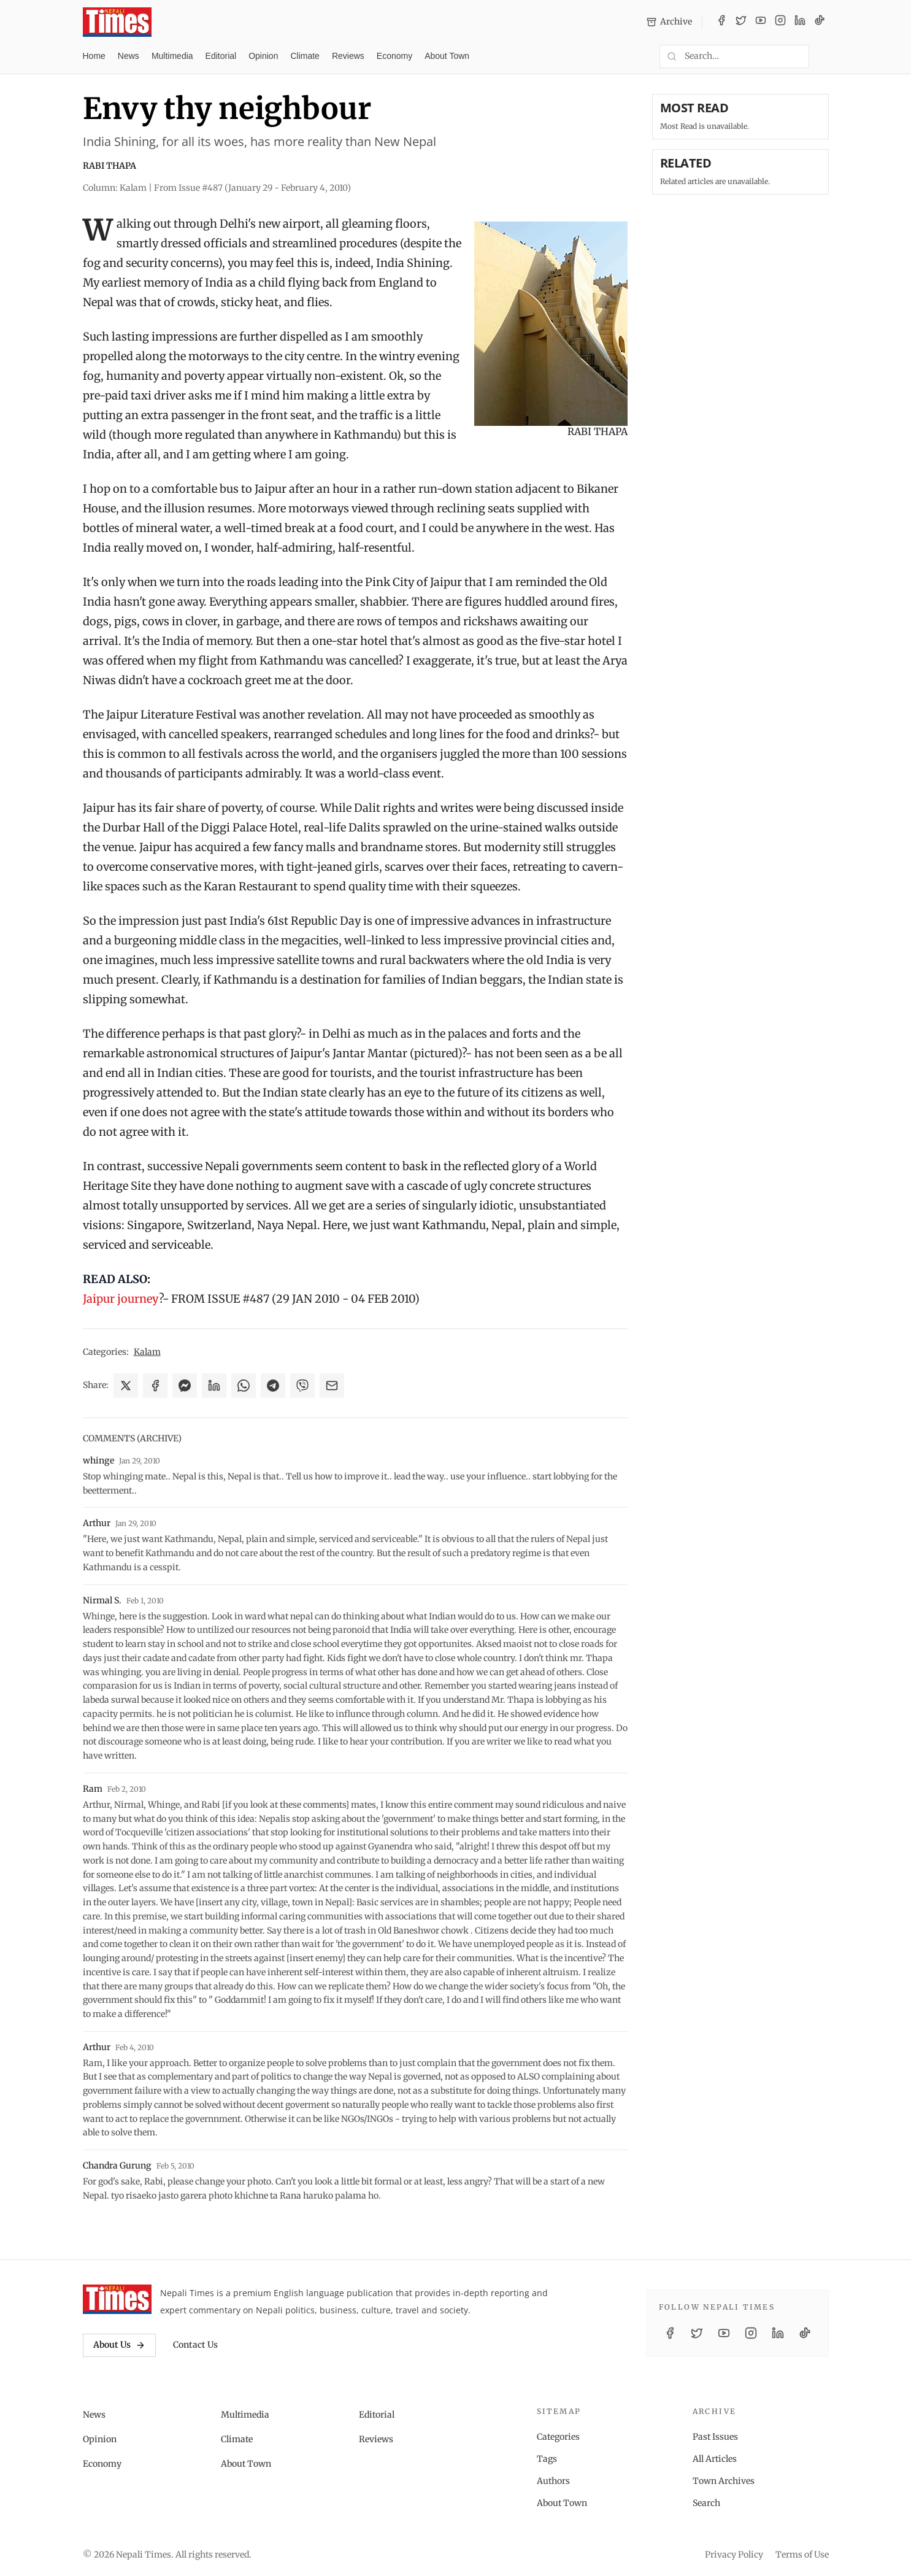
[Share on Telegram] (273, 1385)
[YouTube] (760, 22)
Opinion (263, 56)
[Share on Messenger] (184, 1385)
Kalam (147, 1351)
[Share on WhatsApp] (243, 1385)
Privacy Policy (734, 2554)
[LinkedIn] (800, 22)
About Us (119, 2344)
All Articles (715, 2458)
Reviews (348, 56)
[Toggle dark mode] (824, 56)
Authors (553, 2480)
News (128, 56)
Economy (394, 56)
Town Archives (724, 2480)
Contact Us (195, 2344)
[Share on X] (125, 1385)
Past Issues (715, 2436)
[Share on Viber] (302, 1385)
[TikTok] (819, 22)
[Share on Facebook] (155, 1385)
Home (94, 56)
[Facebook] (721, 22)
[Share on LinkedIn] (214, 1385)
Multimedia (172, 56)
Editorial (221, 56)
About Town (447, 56)
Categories (558, 2436)
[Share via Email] (332, 1385)
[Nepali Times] (117, 2299)
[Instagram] (780, 22)
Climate (304, 56)
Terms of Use (802, 2554)
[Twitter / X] (741, 22)
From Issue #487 (252, 187)
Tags (547, 2458)
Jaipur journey (121, 1299)
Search (706, 2503)
